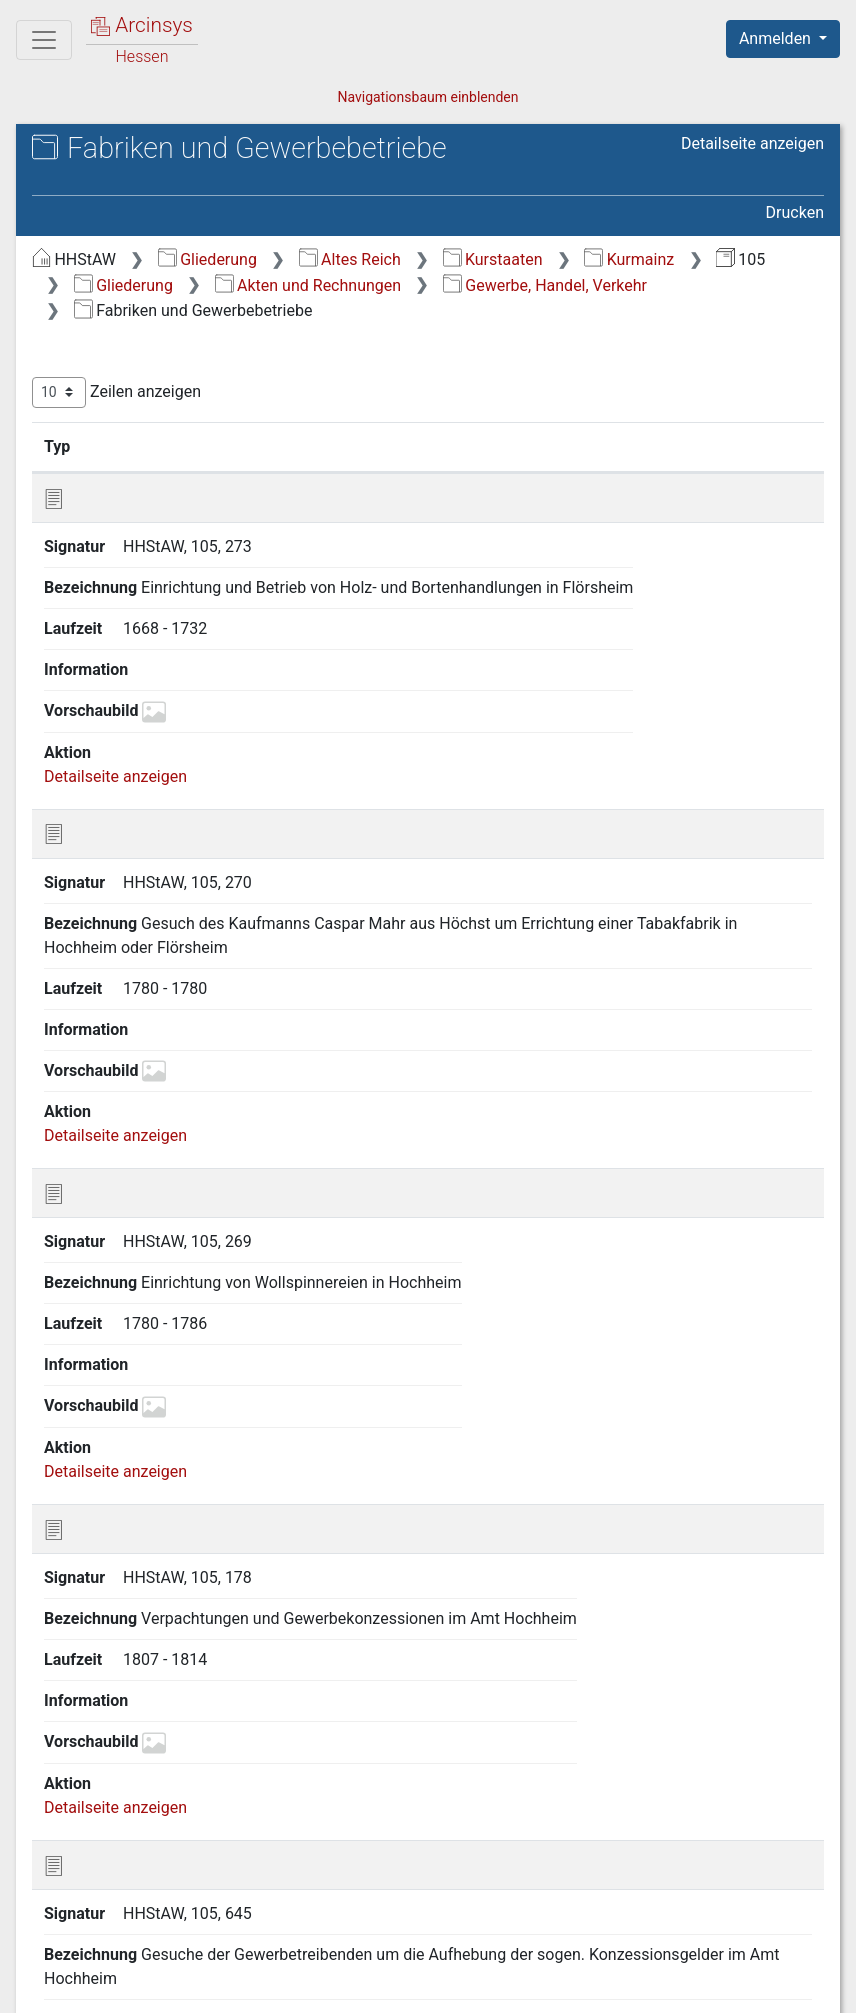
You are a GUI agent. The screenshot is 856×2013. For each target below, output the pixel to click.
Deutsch (120, 1971)
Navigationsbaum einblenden (427, 97)
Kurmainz (629, 259)
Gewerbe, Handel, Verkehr (545, 285)
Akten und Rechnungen (308, 285)
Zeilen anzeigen (116, 392)
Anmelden (777, 38)
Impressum (789, 1986)
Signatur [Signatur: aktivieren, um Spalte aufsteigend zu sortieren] (149, 446)
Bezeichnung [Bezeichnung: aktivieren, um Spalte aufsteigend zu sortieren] (287, 446)
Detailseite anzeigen (752, 143)
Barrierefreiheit (642, 1986)
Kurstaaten (493, 259)
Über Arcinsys (340, 1986)
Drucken (795, 212)
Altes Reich (350, 259)
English (46, 1971)
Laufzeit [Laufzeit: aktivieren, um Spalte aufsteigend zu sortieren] (496, 446)
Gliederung (207, 259)
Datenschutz (489, 1986)
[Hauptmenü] (44, 40)
